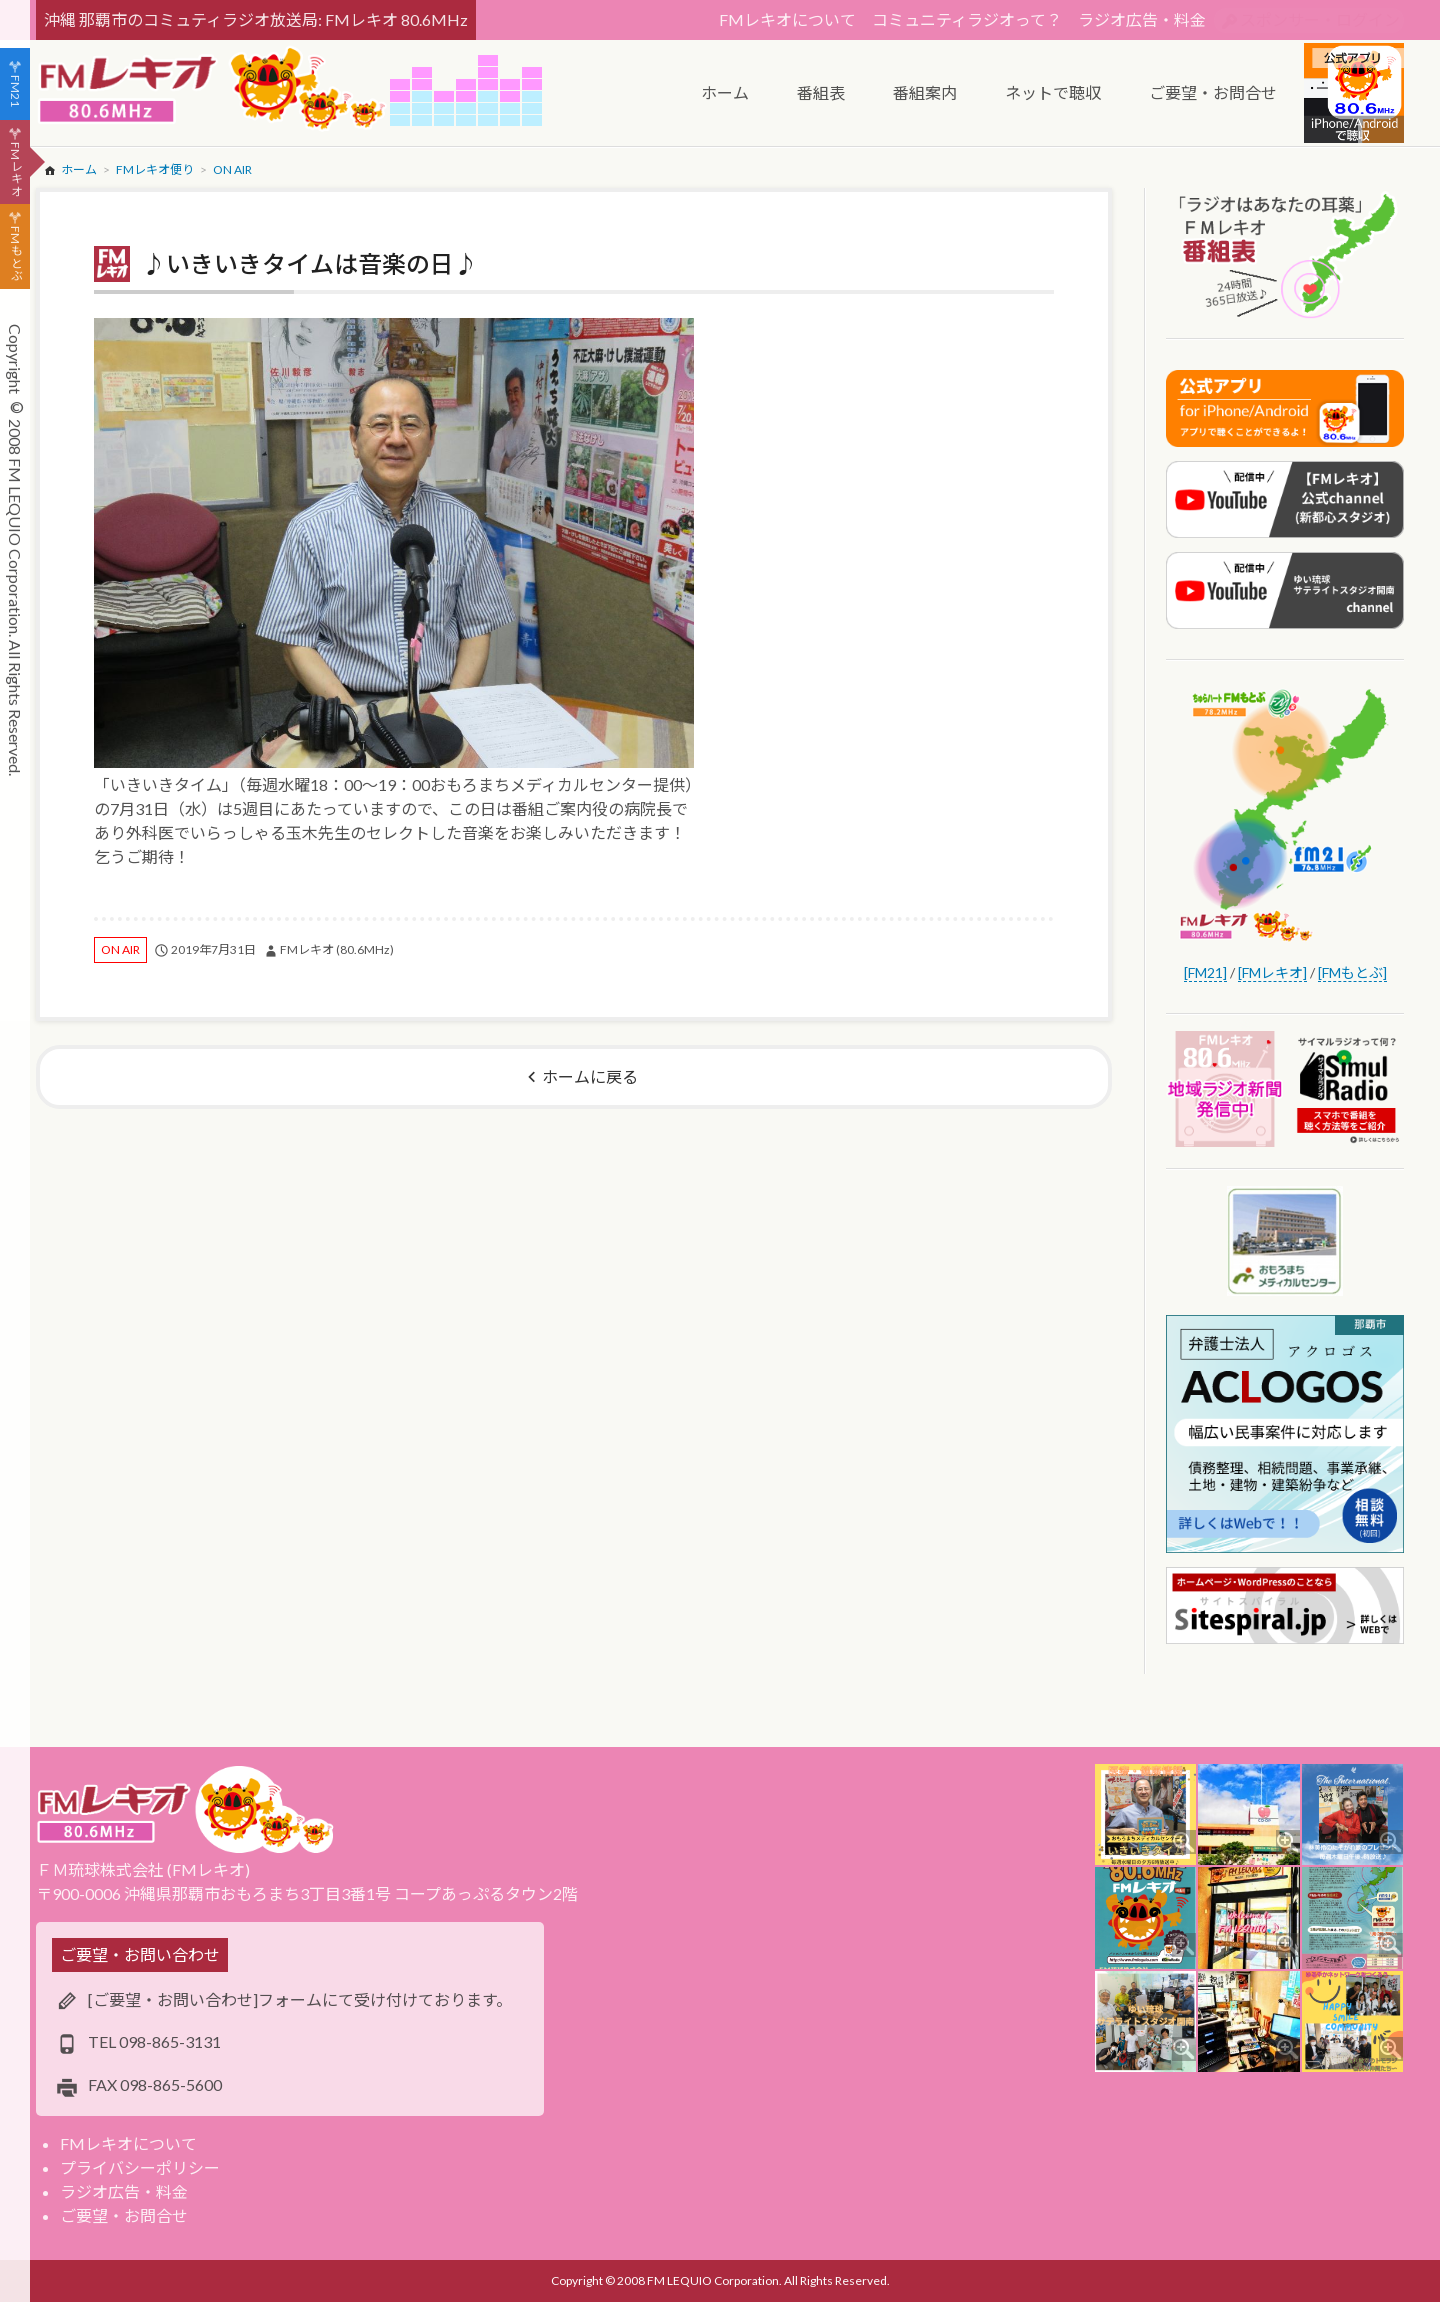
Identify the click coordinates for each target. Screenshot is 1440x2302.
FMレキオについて (787, 19)
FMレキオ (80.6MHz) (337, 949)
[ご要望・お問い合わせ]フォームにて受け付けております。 (300, 1999)
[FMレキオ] (1272, 972)
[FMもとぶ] (1352, 972)
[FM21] (1205, 972)
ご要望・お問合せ (124, 2215)
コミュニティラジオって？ (967, 19)
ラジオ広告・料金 (1142, 19)
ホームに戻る (590, 1076)
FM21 (15, 91)
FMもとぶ (15, 254)
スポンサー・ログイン (1320, 19)
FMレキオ (15, 169)
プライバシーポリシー (140, 2167)
